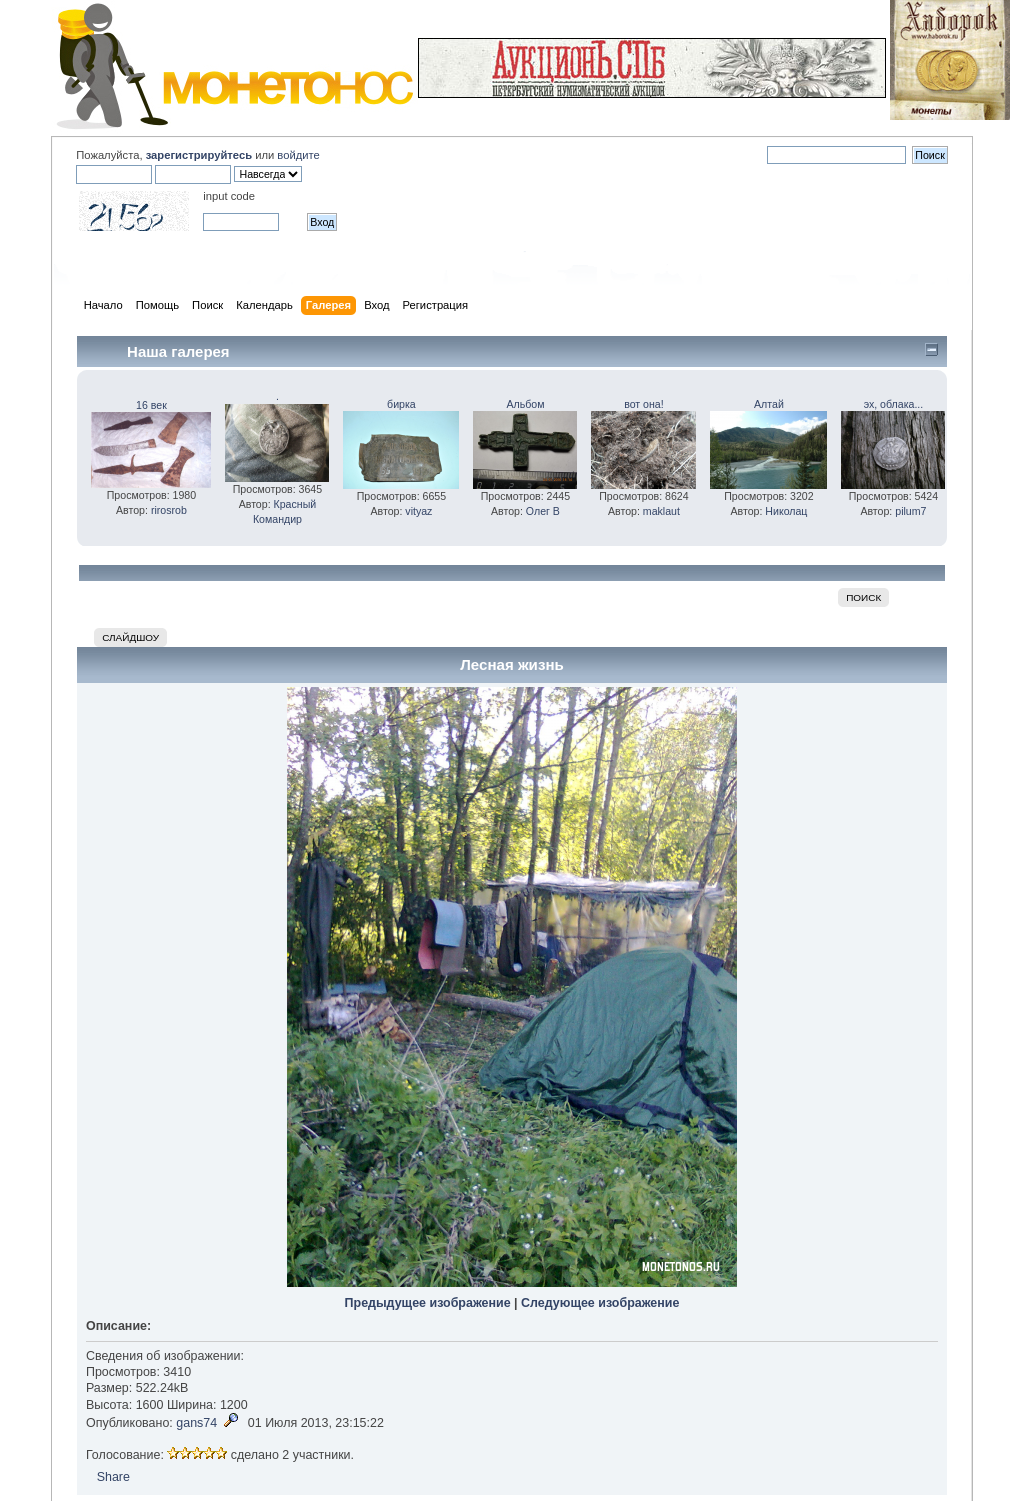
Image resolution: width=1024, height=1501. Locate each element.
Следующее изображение (600, 1303)
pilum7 (910, 511)
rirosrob (169, 510)
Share (113, 1477)
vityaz (418, 511)
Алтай (769, 404)
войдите (298, 155)
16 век (151, 405)
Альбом (525, 404)
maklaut (661, 511)
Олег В (543, 511)
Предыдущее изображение (428, 1303)
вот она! (644, 404)
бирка (401, 404)
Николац (786, 511)
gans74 (196, 1423)
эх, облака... (894, 404)
